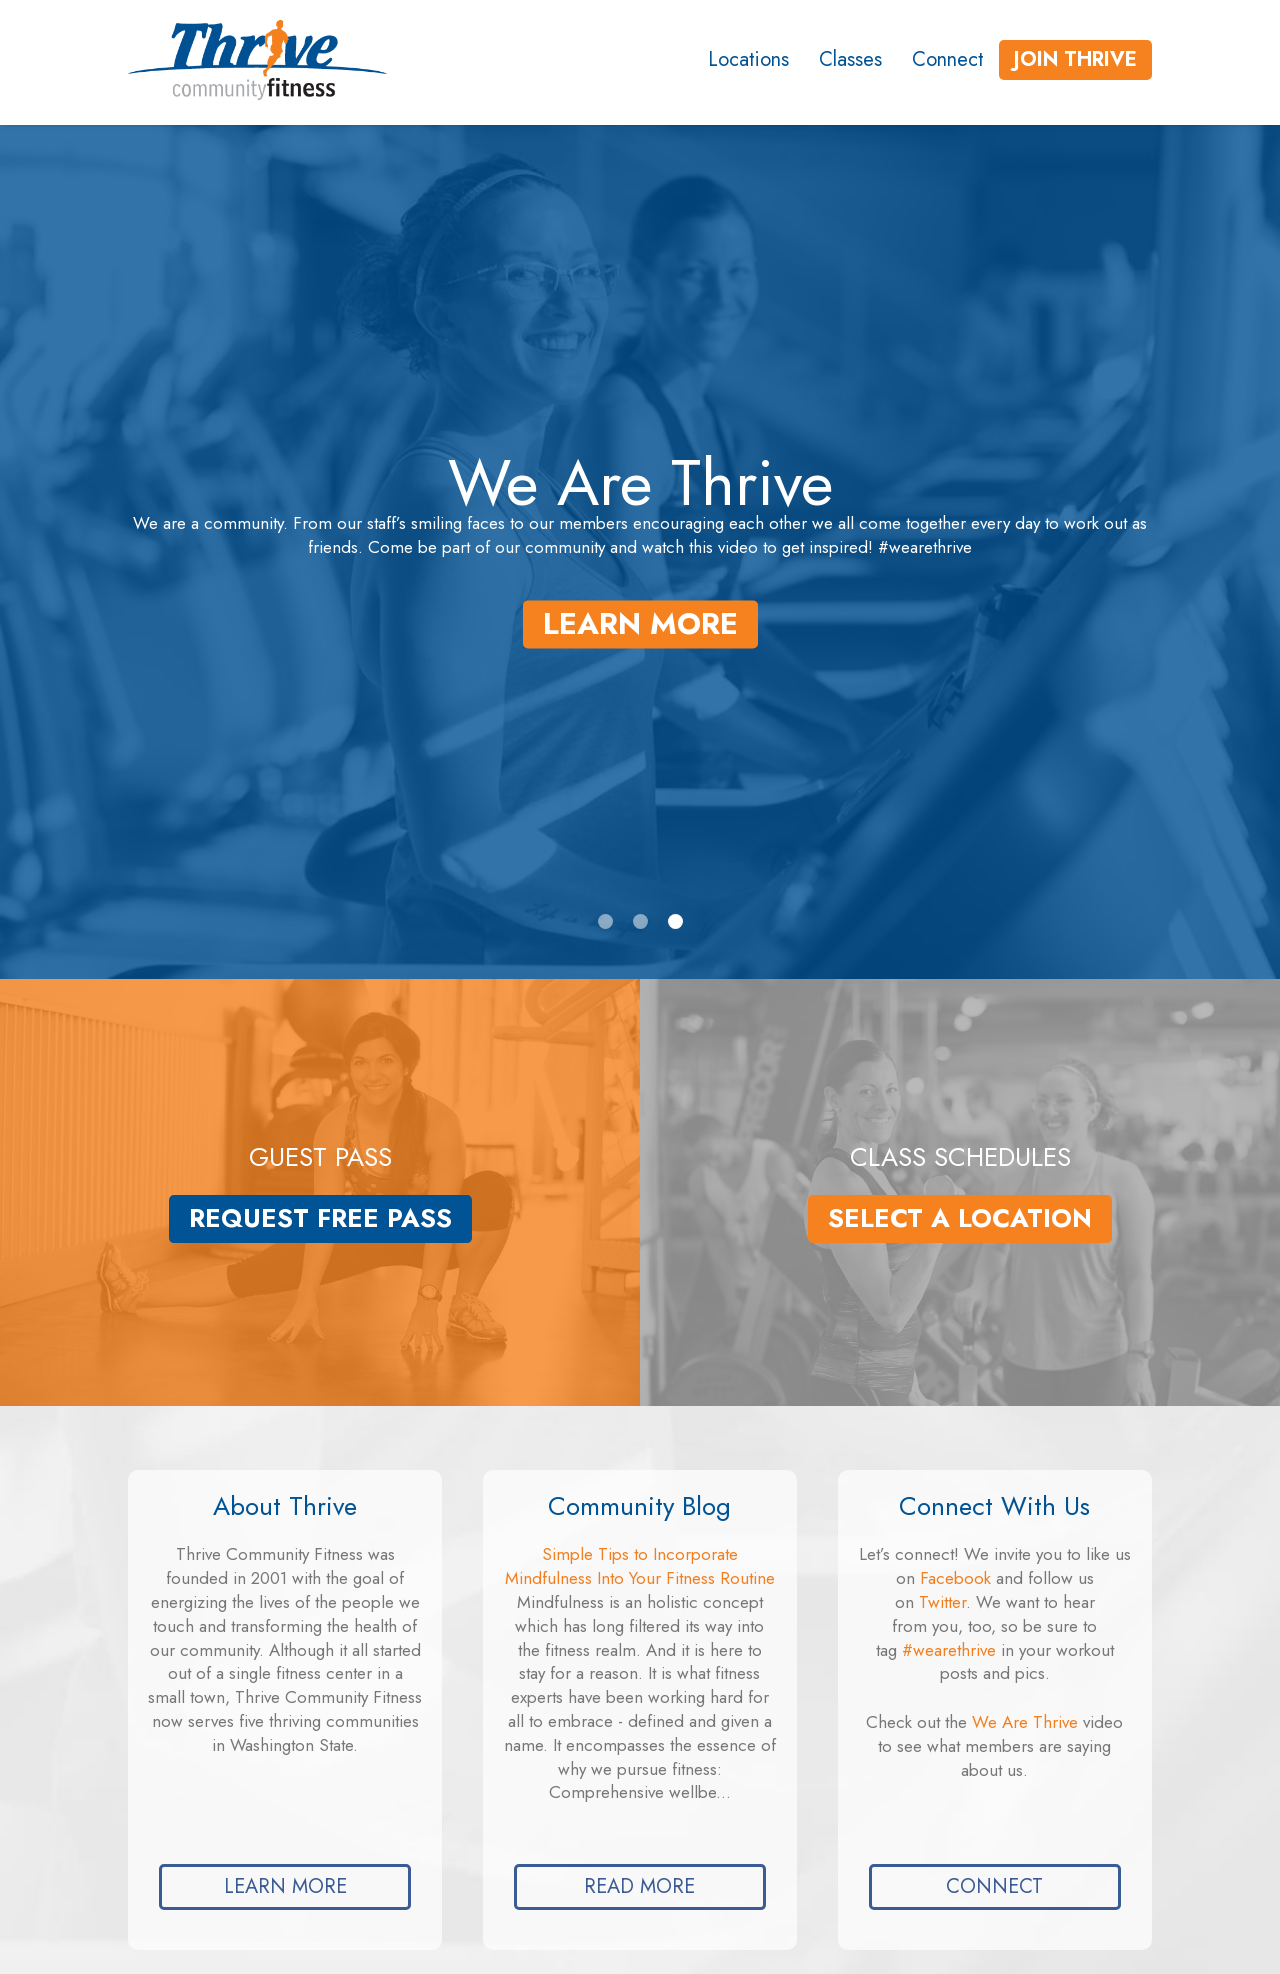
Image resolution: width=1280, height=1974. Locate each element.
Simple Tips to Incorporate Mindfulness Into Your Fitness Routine (640, 1566)
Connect (948, 59)
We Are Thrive (1025, 1722)
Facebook (955, 1578)
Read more (639, 1886)
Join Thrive (1075, 59)
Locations (748, 59)
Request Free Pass (320, 1218)
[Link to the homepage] (240, 60)
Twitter (942, 1602)
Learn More (640, 623)
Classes (850, 59)
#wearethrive (949, 1650)
